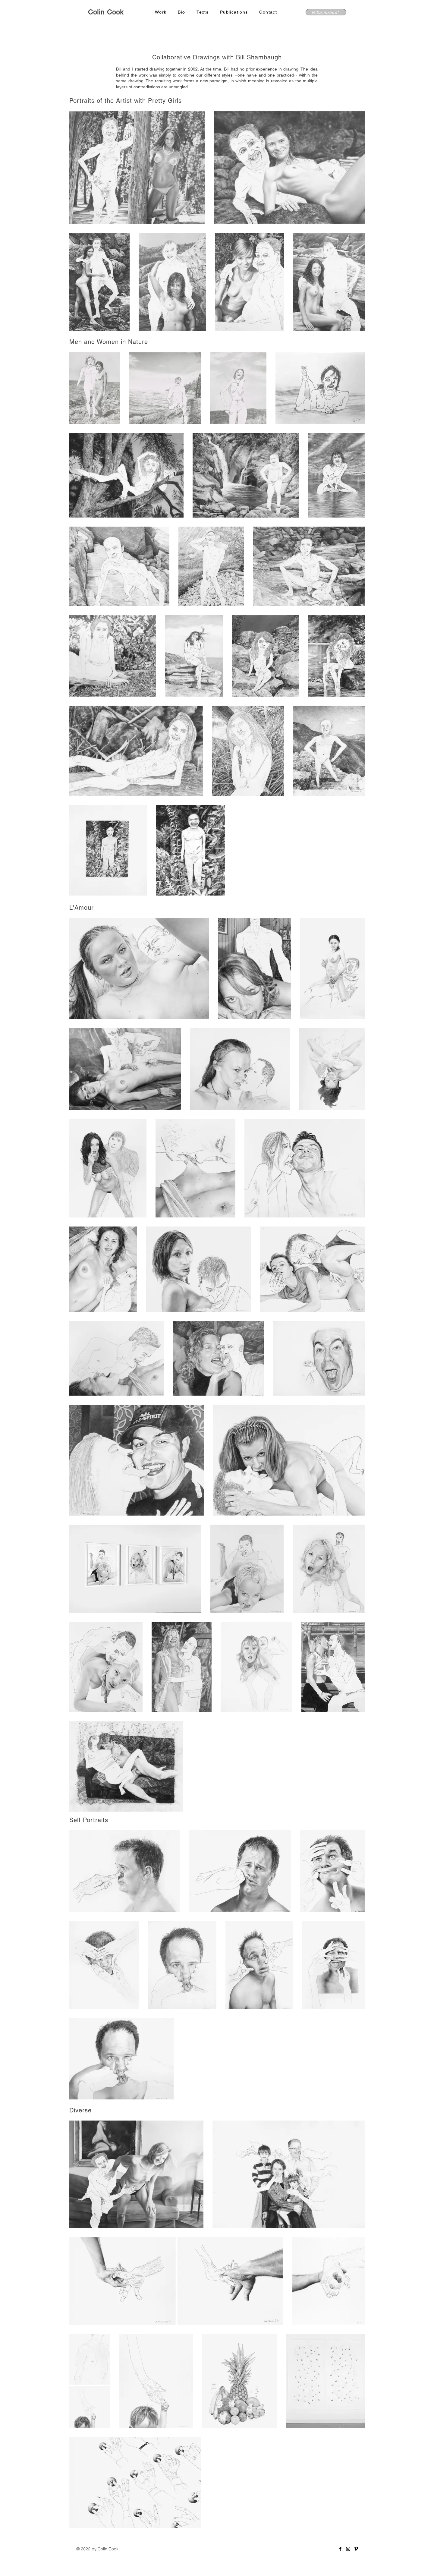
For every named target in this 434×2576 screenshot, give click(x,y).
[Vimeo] (356, 2549)
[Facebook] (340, 2549)
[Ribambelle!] (326, 12)
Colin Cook (106, 12)
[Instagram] (348, 2549)
